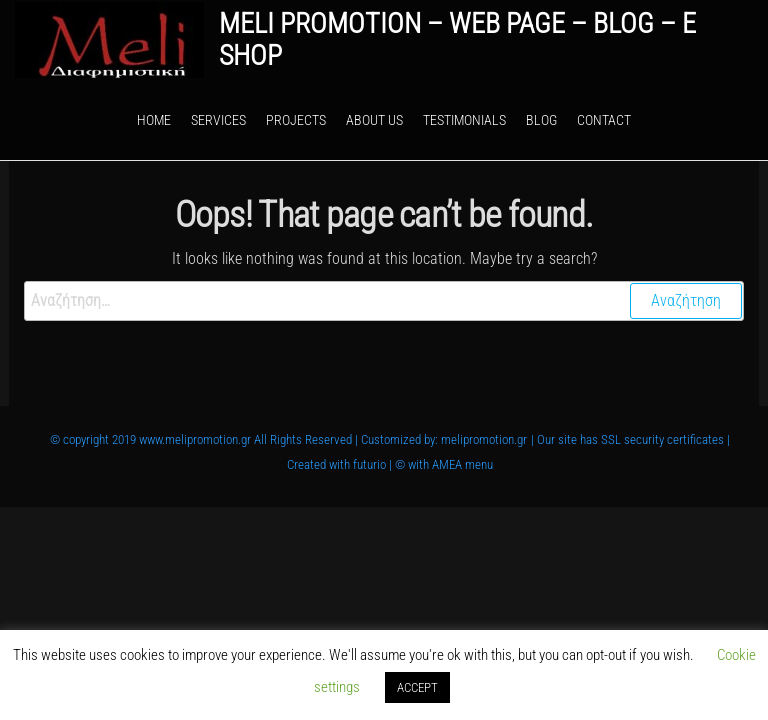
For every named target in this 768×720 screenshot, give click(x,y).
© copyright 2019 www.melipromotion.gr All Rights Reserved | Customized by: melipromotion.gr (288, 439)
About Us (374, 120)
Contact (604, 120)
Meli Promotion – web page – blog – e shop (457, 39)
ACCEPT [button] (417, 687)
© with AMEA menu (444, 464)
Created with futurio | (341, 464)
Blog (541, 120)
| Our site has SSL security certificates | (630, 439)
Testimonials (464, 120)
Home (154, 120)
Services (218, 120)
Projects (296, 120)
